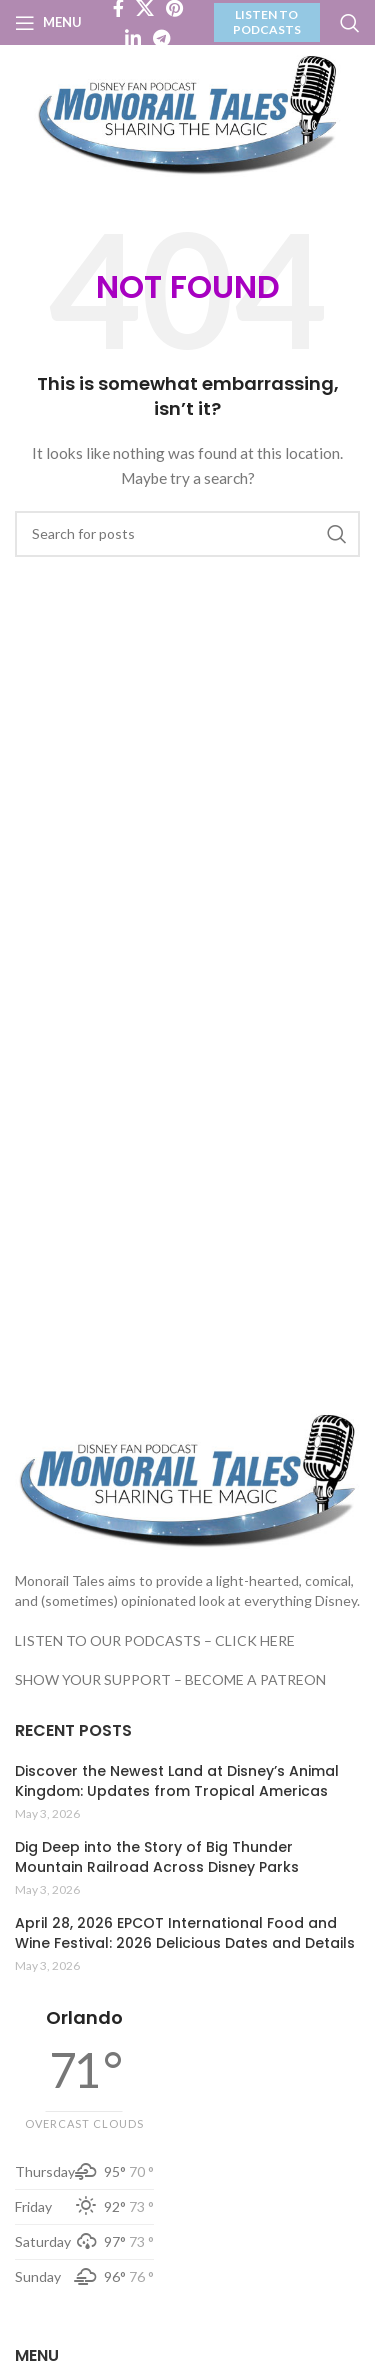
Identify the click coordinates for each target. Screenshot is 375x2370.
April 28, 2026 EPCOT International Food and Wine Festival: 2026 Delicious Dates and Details (185, 1933)
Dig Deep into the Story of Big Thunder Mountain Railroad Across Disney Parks (157, 1857)
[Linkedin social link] (133, 38)
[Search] (350, 23)
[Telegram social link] (161, 38)
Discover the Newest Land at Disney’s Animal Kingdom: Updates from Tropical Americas (177, 1781)
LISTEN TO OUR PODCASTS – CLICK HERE (155, 1640)
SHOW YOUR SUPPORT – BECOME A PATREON (170, 1679)
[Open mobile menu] (48, 23)
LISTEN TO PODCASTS (267, 21)
